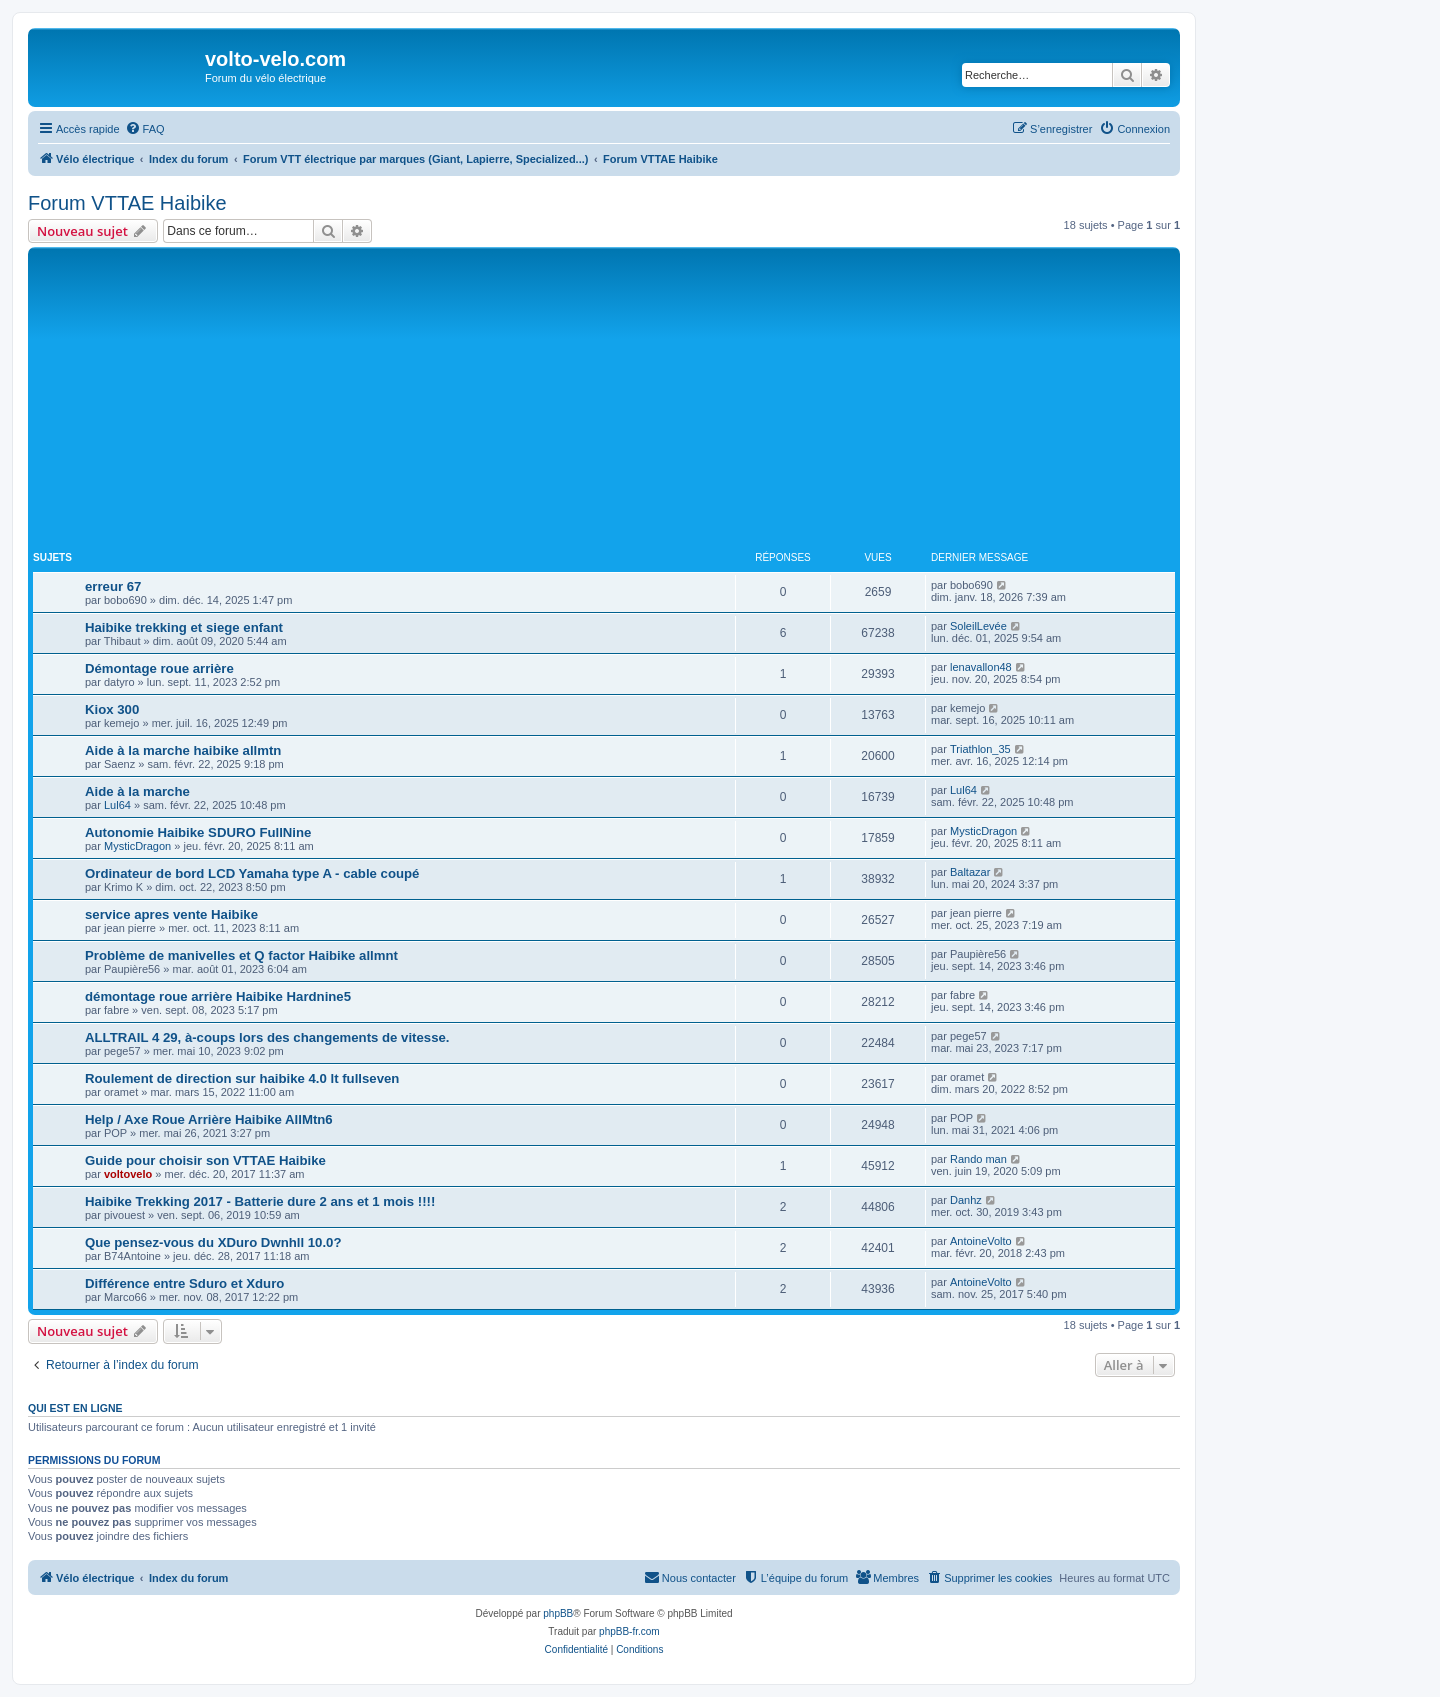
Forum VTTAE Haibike (127, 203)
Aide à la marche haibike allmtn (183, 750)
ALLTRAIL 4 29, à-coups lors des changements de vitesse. (267, 1037)
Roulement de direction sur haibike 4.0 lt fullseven (242, 1078)
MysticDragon (137, 846)
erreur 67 (113, 586)
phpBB (558, 1613)
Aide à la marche (137, 791)
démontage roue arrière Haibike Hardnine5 (218, 996)
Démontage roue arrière (159, 668)
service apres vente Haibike (171, 914)
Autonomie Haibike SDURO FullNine (198, 832)
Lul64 (117, 805)
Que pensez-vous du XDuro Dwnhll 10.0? (213, 1242)
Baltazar (970, 872)
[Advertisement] (604, 402)
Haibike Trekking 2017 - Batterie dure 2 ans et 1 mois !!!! (260, 1201)
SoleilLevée (978, 626)
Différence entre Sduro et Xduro (184, 1283)
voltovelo (128, 1174)
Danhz (966, 1200)
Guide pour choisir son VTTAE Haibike (205, 1160)
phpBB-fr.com (629, 1631)
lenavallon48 (981, 667)
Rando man (978, 1159)
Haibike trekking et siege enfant (184, 627)
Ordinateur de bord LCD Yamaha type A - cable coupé (252, 873)
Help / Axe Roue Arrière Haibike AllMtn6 (209, 1119)
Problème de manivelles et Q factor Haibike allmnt (241, 955)
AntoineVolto (981, 1241)
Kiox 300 (112, 709)
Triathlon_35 (980, 749)
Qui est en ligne (75, 1408)
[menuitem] (145, 129)
